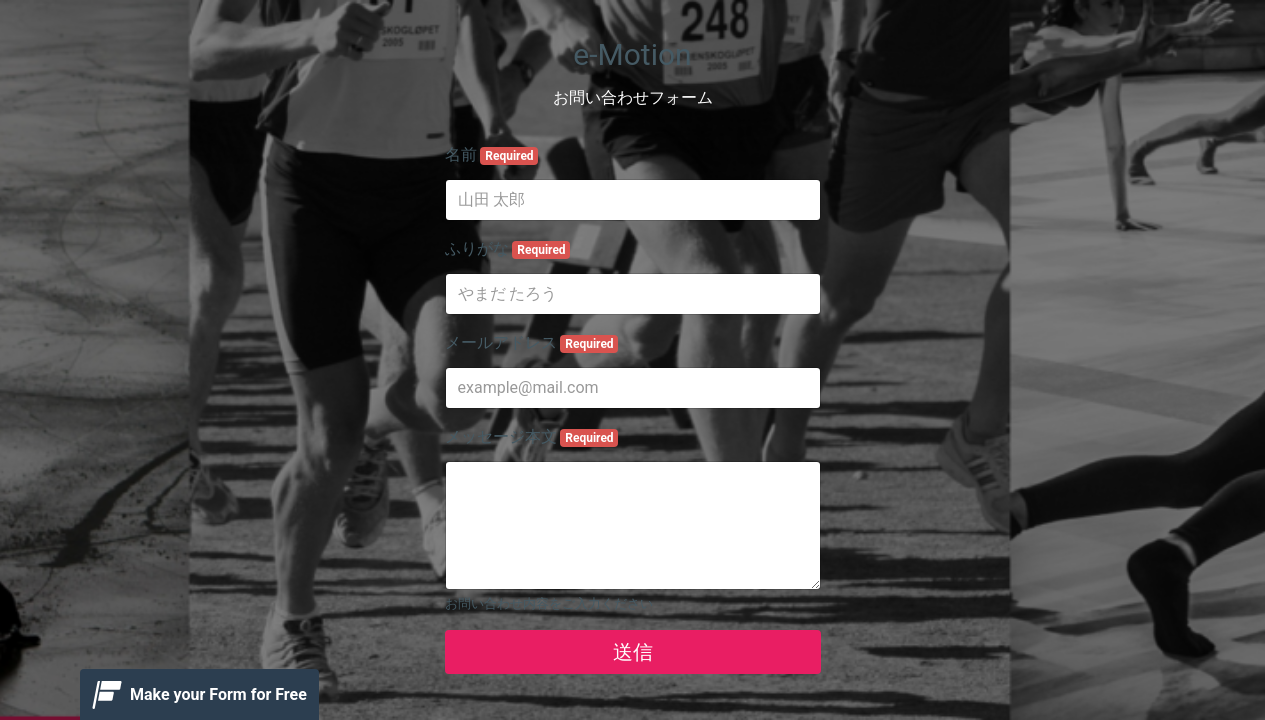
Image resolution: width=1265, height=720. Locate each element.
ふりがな (508, 249)
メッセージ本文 (532, 437)
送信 (633, 652)
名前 (492, 155)
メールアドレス (532, 343)
